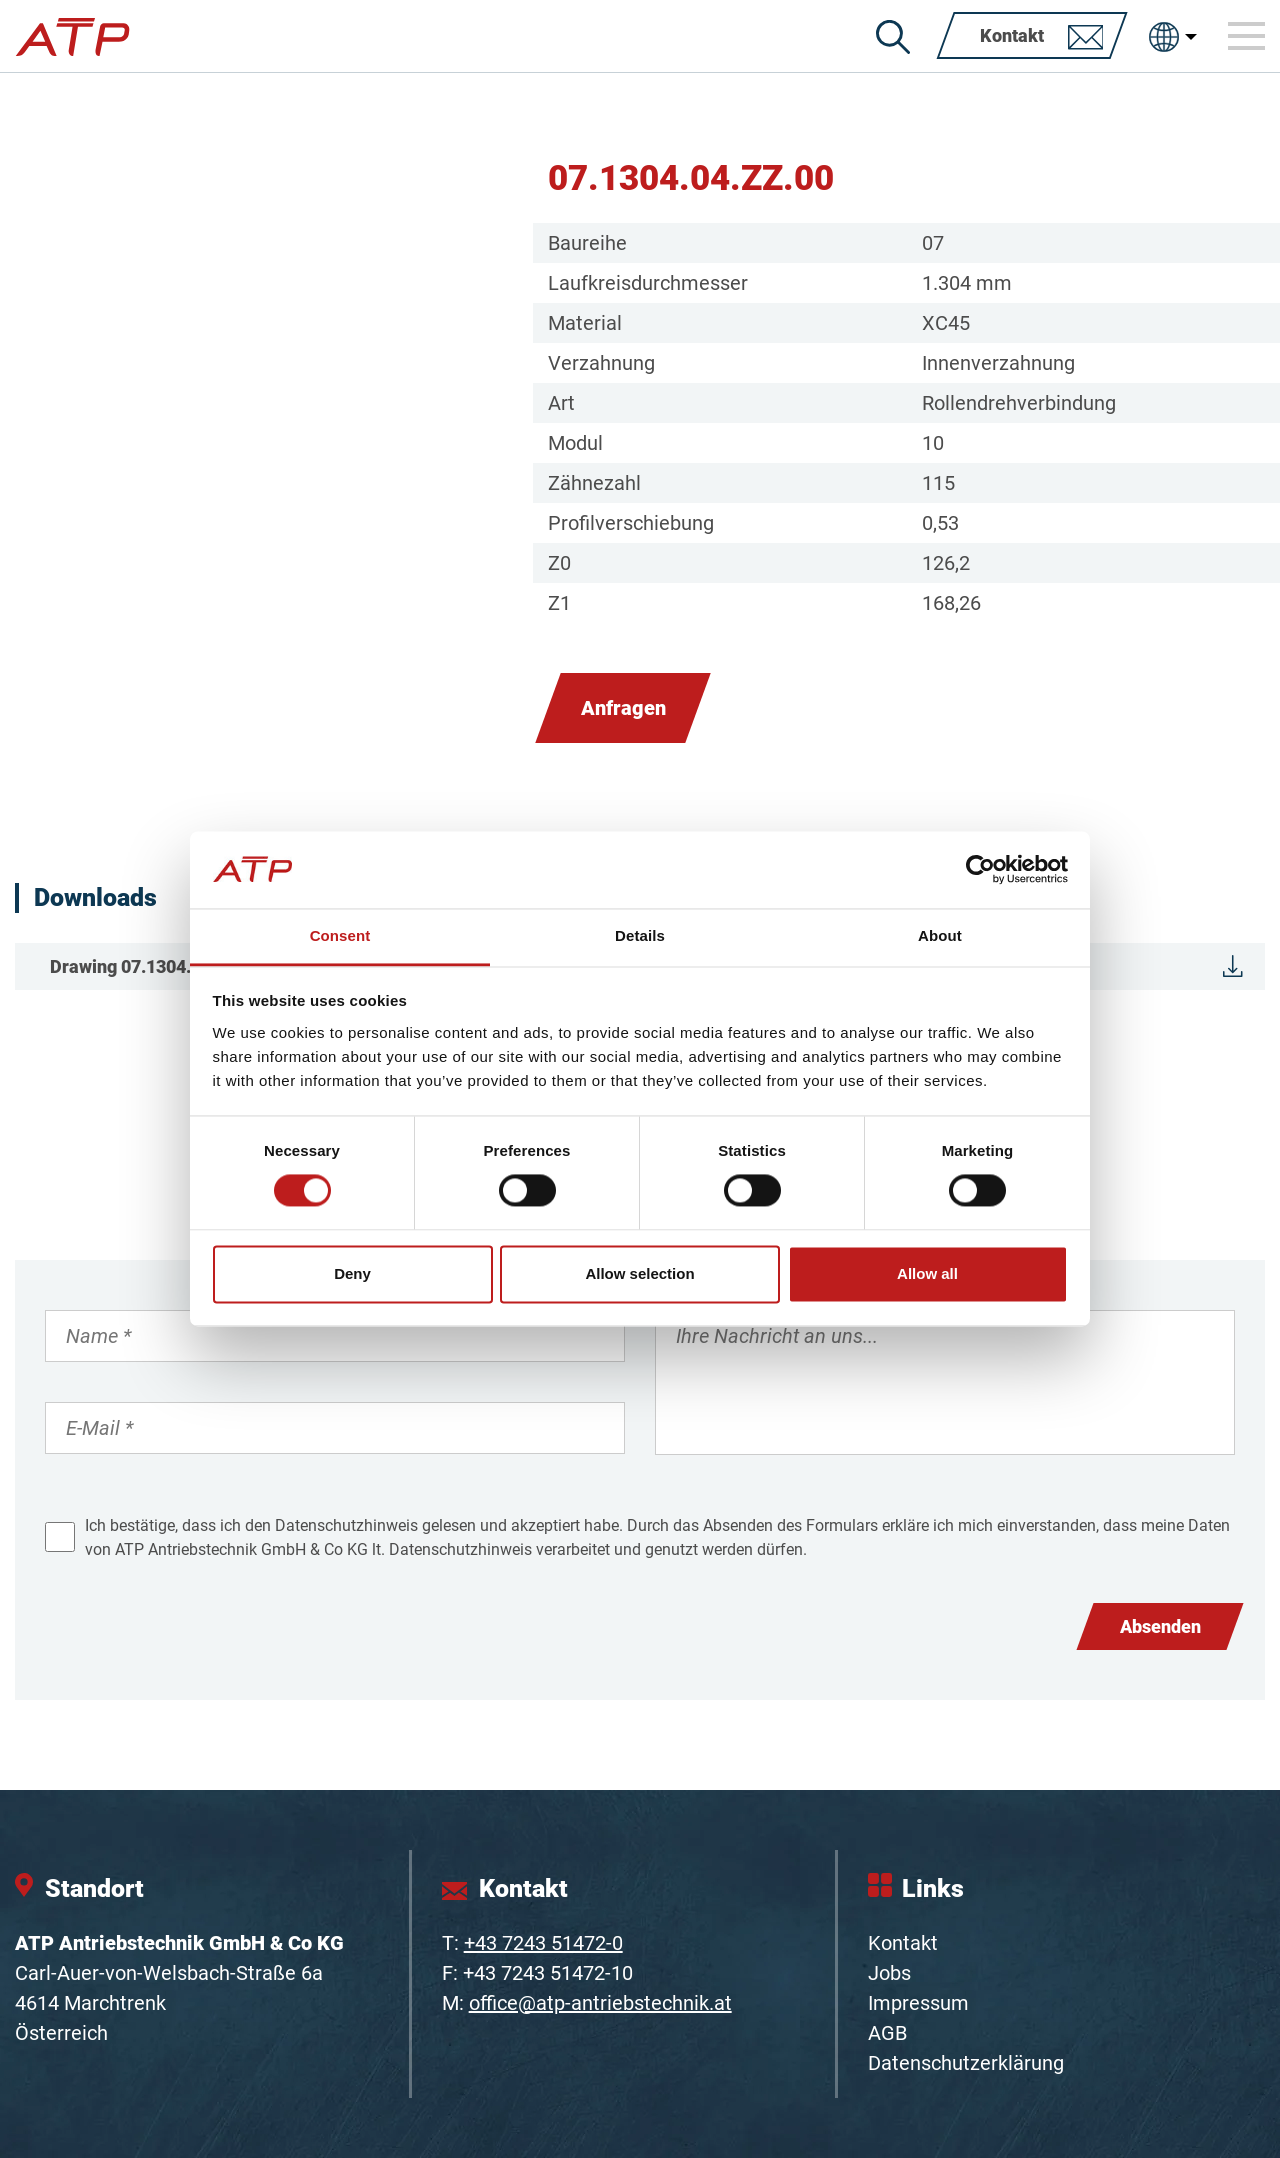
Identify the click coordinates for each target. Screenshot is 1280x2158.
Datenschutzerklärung (966, 2063)
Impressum (918, 2003)
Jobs (889, 1973)
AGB (887, 2033)
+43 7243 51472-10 (548, 1973)
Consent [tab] (340, 935)
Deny (352, 1273)
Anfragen (623, 708)
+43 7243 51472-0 (543, 1943)
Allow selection (639, 1273)
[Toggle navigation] (1247, 36)
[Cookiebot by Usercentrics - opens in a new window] (980, 870)
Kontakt (903, 1943)
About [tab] (940, 935)
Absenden (1160, 1626)
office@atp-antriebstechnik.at (600, 2003)
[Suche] (893, 37)
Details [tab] (640, 935)
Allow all (927, 1273)
